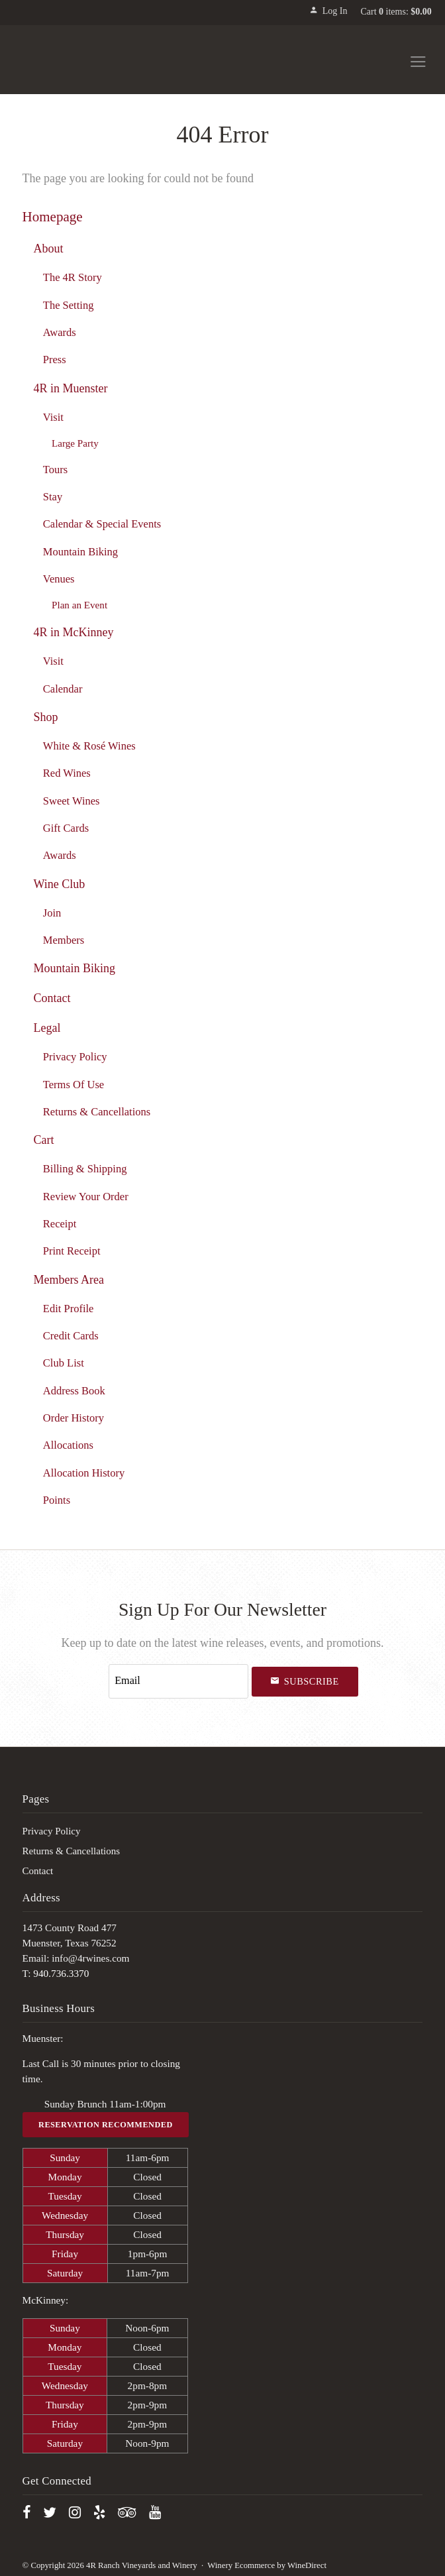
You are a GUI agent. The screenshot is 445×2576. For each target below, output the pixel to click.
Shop (45, 716)
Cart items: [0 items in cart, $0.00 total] (395, 12)
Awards (59, 331)
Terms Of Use (73, 1084)
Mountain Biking (80, 551)
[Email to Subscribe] (179, 1679)
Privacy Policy (75, 1056)
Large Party (75, 442)
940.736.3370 (61, 1969)
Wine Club (59, 883)
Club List (63, 1362)
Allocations (68, 1444)
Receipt (59, 1223)
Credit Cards (71, 1335)
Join (52, 912)
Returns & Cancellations (96, 1111)
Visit (53, 416)
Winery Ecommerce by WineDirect (266, 2561)
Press (54, 359)
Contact (51, 997)
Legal (46, 1028)
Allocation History (83, 1472)
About (48, 247)
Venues (59, 578)
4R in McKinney (73, 631)
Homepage (53, 216)
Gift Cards (66, 827)
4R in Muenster (70, 387)
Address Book (74, 1390)
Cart (43, 1139)
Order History (73, 1417)
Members (63, 939)
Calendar (63, 688)
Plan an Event (79, 604)
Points (56, 1499)
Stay (52, 496)
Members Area (68, 1279)
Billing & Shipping (85, 1168)
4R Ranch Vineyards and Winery (86, 59)
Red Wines (67, 772)
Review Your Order (85, 1196)
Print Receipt (72, 1250)
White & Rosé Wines (89, 745)
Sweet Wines (71, 800)
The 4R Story (72, 277)
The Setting (68, 304)
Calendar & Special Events (102, 524)
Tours (55, 469)
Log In (328, 11)
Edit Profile (68, 1308)
